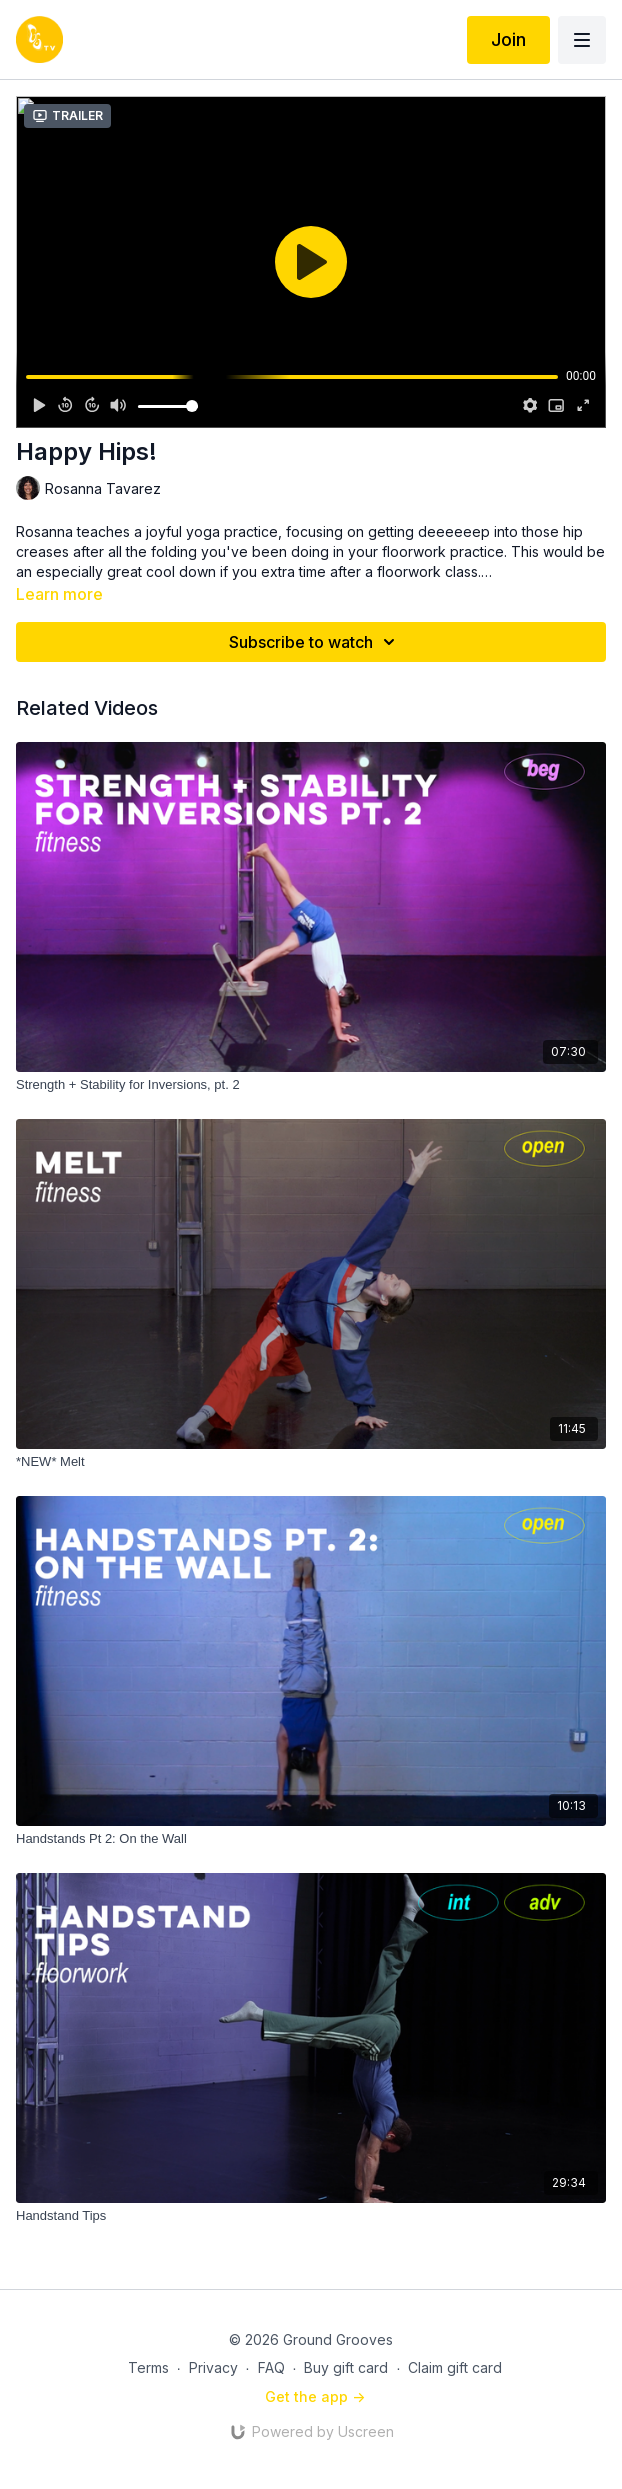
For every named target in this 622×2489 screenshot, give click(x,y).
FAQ (271, 2367)
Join (508, 39)
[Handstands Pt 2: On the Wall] (311, 1839)
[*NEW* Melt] (311, 1462)
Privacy (213, 2367)
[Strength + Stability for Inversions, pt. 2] (311, 1085)
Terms (148, 2367)
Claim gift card (455, 2367)
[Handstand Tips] (311, 2216)
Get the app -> (315, 2396)
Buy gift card (346, 2367)
